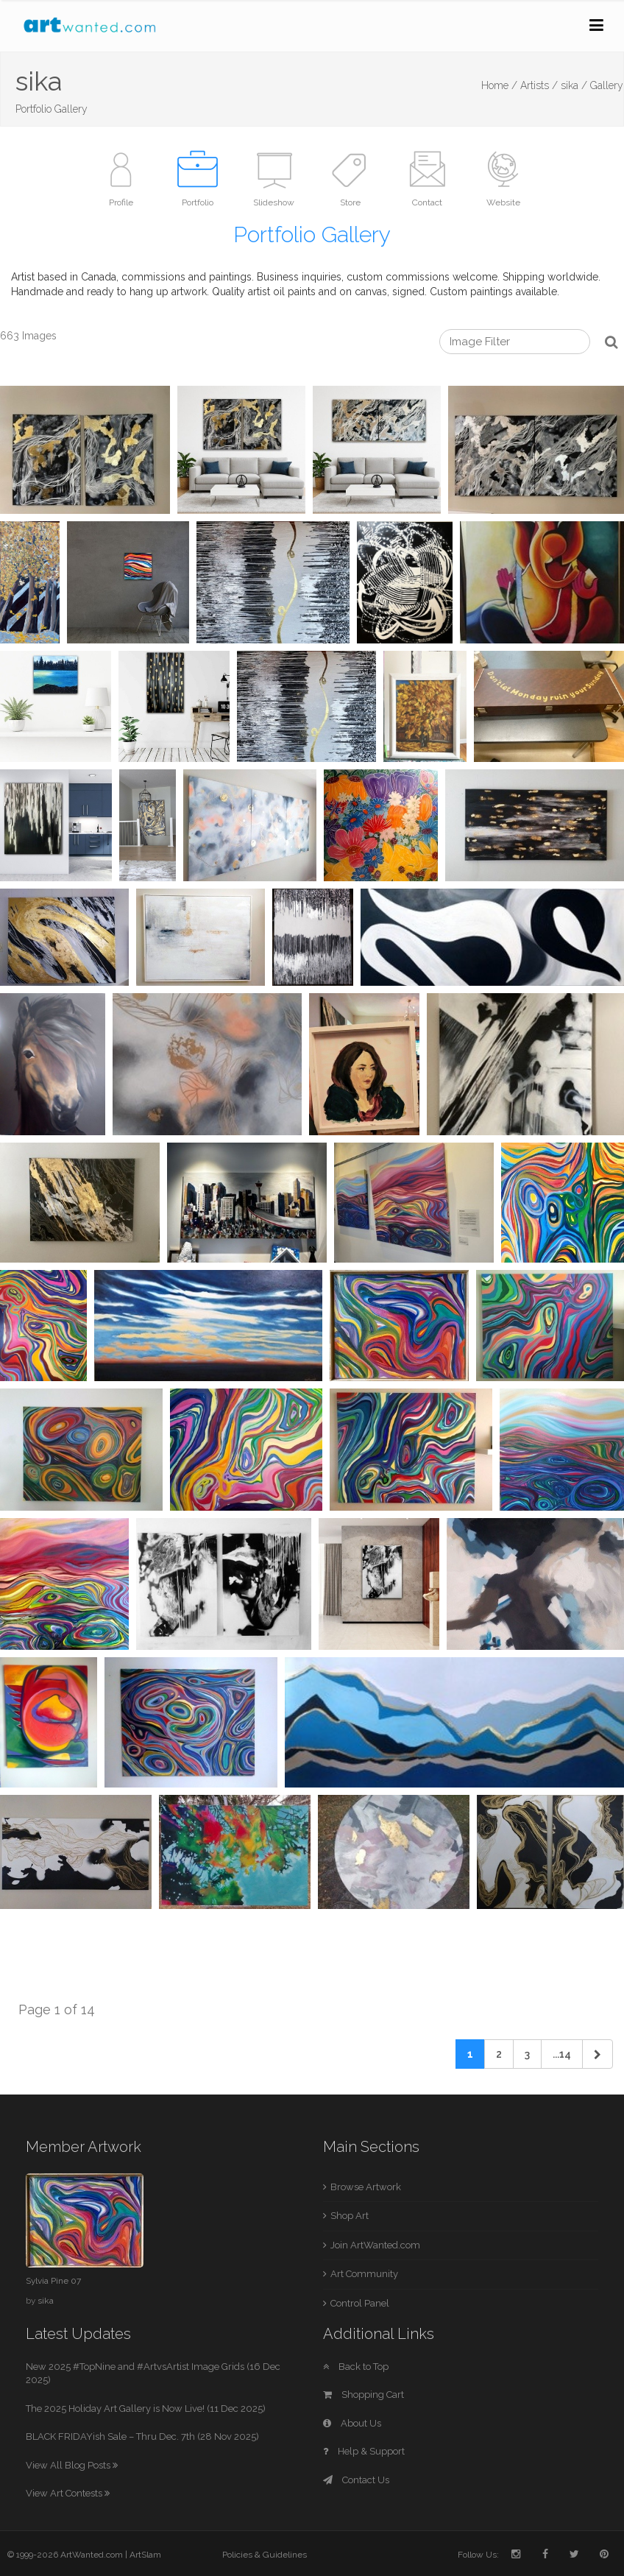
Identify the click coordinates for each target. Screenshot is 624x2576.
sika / (574, 85)
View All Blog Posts (72, 2465)
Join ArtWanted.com (375, 2245)
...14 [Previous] (562, 2054)
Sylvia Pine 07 (53, 2281)
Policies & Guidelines (264, 2554)
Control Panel (359, 2303)
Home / (499, 85)
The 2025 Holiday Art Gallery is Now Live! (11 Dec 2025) (146, 2408)
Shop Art (349, 2215)
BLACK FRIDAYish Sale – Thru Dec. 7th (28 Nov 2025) (142, 2436)
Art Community (364, 2273)
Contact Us (356, 2479)
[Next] (597, 2054)
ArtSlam (145, 2554)
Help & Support (364, 2451)
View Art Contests (68, 2493)
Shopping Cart (363, 2394)
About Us (352, 2423)
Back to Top (356, 2366)
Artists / (539, 85)
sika (46, 2301)
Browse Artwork (365, 2186)
